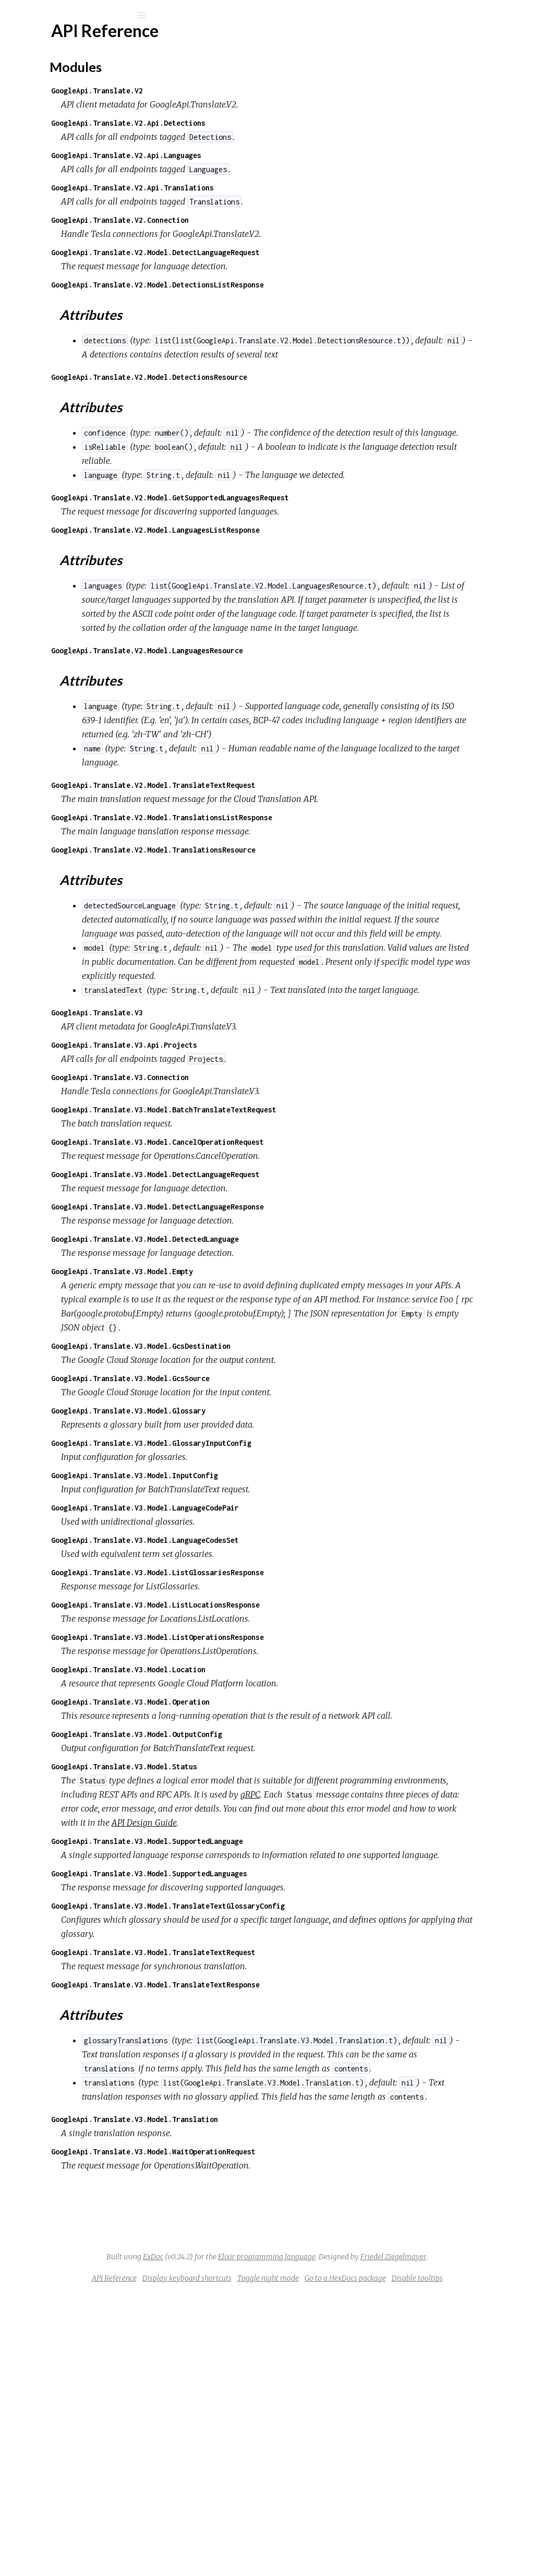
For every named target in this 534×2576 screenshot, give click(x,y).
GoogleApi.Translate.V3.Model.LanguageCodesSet (281, 1695)
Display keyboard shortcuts (293, 2546)
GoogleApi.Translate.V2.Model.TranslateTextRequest (290, 869)
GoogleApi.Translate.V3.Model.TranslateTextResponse (292, 2181)
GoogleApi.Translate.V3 (234, 1153)
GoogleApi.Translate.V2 (234, 90)
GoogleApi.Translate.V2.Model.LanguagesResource (284, 720)
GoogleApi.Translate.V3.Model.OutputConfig (273, 1903)
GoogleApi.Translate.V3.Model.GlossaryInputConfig (288, 1597)
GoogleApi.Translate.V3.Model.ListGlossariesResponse (294, 1727)
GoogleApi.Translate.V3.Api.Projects (261, 1185)
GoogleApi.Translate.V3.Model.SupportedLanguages (286, 2070)
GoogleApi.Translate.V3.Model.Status (261, 1935)
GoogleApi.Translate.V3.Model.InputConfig (271, 1630)
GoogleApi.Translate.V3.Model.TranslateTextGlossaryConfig (304, 2103)
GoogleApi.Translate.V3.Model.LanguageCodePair (281, 1662)
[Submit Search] (15, 15)
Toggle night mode (374, 2546)
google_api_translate (84, 42)
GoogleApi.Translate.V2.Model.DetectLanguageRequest (292, 252)
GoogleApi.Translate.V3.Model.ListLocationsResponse (292, 1759)
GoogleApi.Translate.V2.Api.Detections (265, 122)
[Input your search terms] (78, 15)
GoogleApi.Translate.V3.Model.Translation (271, 2372)
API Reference (59, 125)
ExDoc (286, 2510)
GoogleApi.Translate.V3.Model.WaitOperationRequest (290, 2405)
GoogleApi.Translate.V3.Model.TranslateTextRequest (290, 2149)
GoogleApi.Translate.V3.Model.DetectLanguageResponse (294, 1347)
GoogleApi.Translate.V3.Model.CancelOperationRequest (294, 1282)
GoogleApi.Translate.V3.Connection (256, 1218)
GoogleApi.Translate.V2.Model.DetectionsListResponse (294, 284)
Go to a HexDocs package (451, 2546)
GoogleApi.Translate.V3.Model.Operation (267, 1856)
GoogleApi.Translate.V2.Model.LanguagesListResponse (292, 558)
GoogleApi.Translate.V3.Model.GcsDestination (277, 1500)
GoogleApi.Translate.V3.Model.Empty (259, 1412)
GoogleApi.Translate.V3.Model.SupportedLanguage (284, 2024)
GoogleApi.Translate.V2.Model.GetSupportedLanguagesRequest (307, 525)
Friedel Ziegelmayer (365, 2524)
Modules (43, 95)
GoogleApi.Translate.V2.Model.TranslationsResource (290, 934)
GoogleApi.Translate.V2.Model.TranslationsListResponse (298, 901)
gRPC (207, 1977)
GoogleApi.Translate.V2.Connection (256, 219)
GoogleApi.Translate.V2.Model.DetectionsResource (286, 391)
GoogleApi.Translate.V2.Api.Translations (269, 187)
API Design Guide (330, 2005)
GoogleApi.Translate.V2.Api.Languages (263, 155)
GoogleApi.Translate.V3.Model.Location (265, 1824)
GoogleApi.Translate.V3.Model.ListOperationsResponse (294, 1792)
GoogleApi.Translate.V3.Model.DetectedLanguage (281, 1379)
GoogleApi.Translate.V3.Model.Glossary (265, 1565)
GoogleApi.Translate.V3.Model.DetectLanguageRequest (292, 1315)
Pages (37, 81)
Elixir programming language (400, 2510)
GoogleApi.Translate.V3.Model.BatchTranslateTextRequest (300, 1250)
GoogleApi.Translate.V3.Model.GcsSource (267, 1533)
